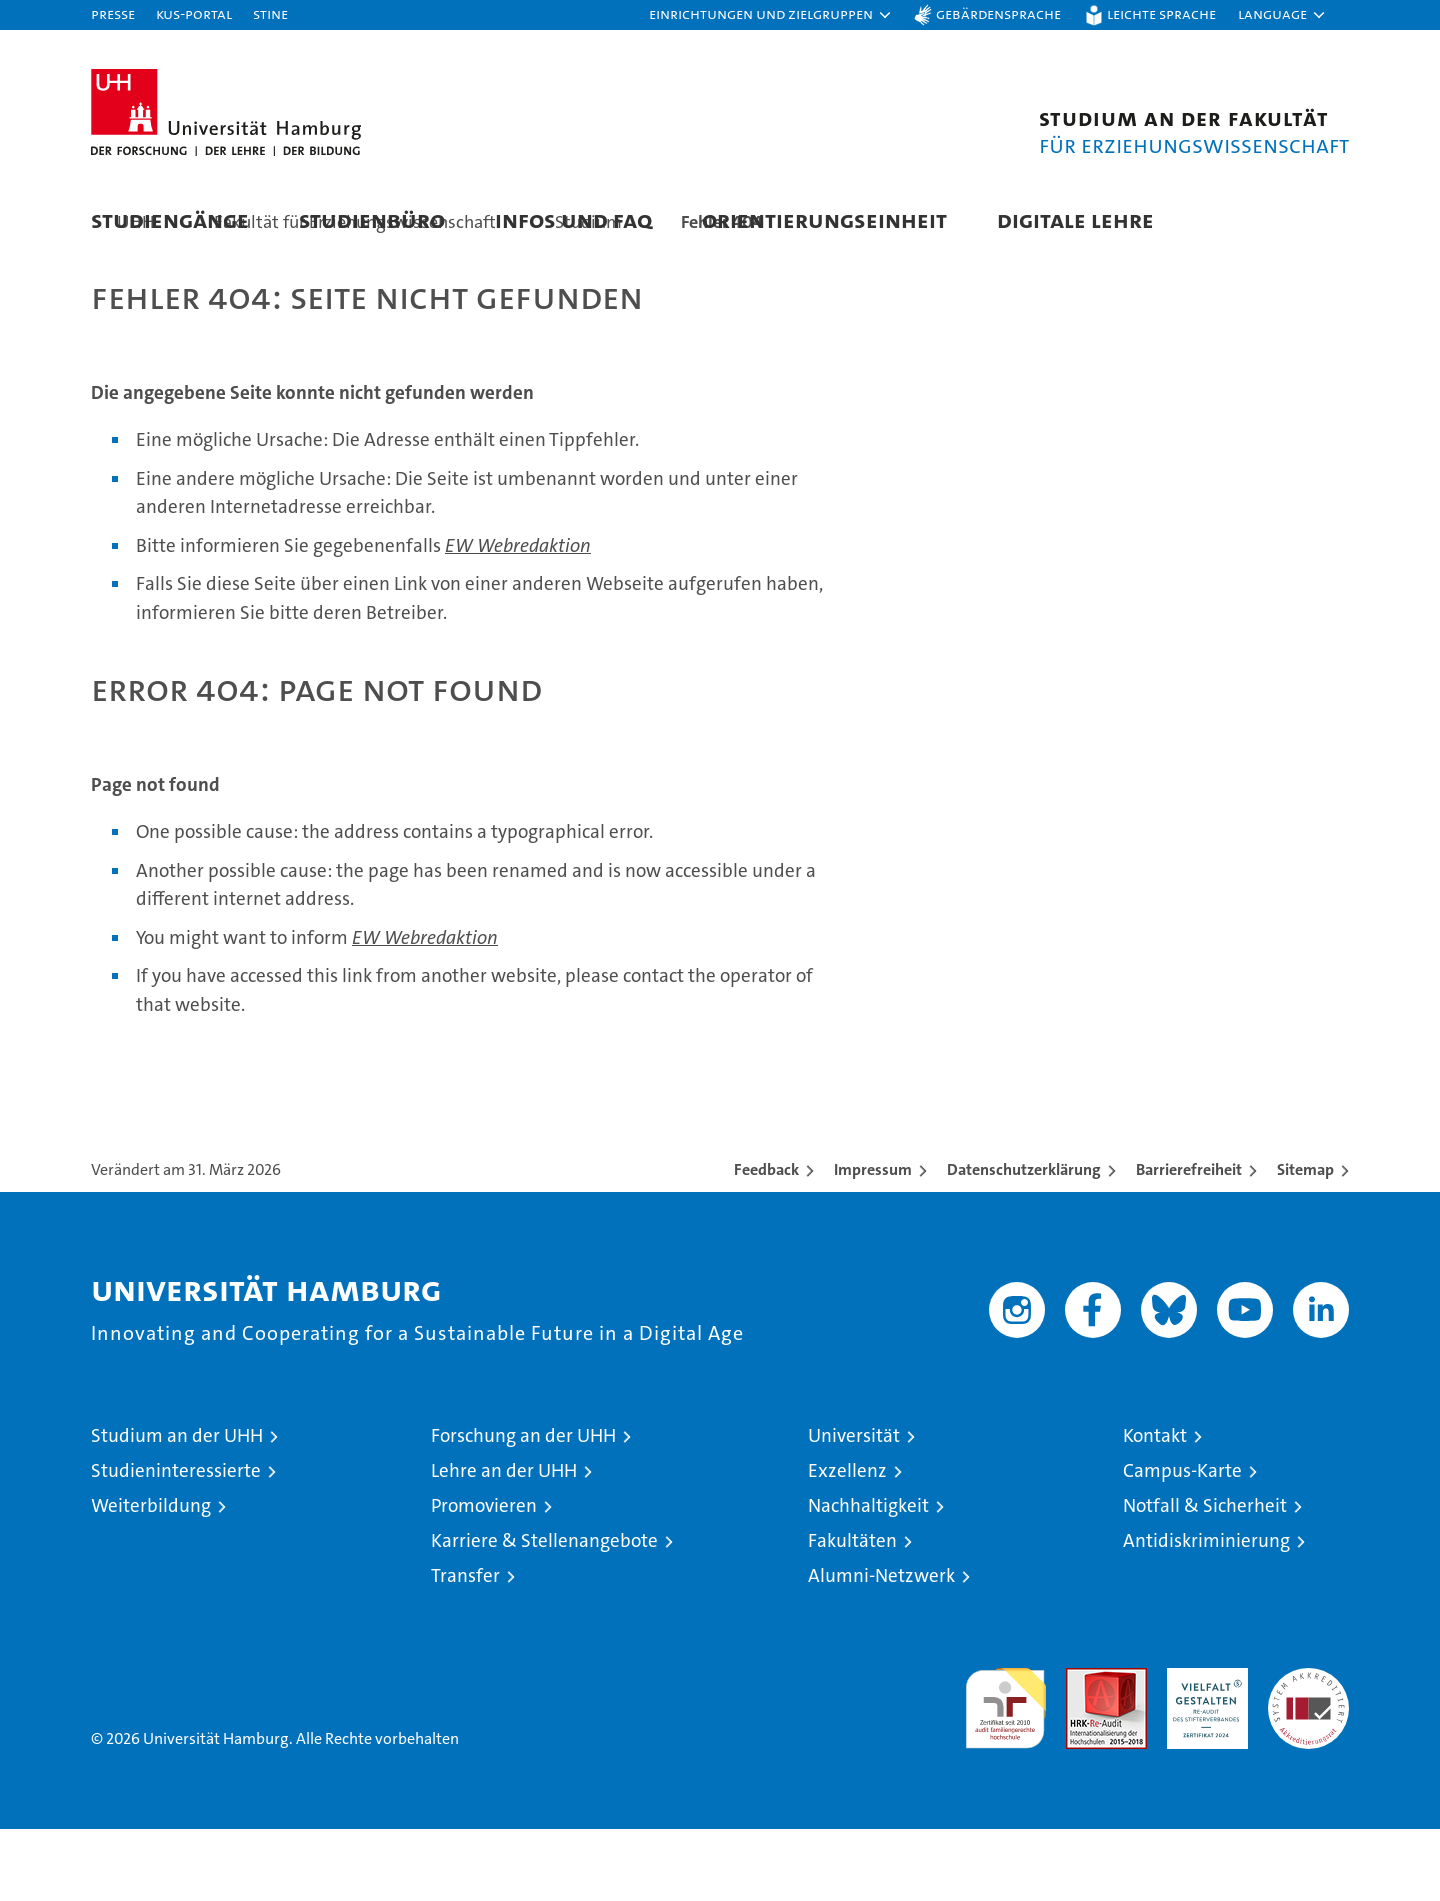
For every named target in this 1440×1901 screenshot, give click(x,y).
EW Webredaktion (518, 617)
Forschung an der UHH (523, 1507)
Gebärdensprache (998, 13)
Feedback (766, 1241)
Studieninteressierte (176, 1542)
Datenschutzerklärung (1024, 1241)
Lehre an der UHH (504, 1542)
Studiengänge (170, 219)
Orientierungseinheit (824, 219)
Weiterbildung (151, 1577)
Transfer (465, 1647)
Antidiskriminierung (1206, 1612)
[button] (771, 15)
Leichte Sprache (1161, 13)
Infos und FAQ (573, 219)
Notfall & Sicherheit (1205, 1577)
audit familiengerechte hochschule (1005, 1771)
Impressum (873, 1241)
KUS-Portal (194, 13)
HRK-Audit (1202, 1750)
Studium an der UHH (177, 1507)
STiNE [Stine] (270, 13)
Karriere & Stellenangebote (544, 1612)
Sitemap (1305, 1241)
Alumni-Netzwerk (881, 1647)
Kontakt (1155, 1507)
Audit (1085, 1750)
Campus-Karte (1182, 1542)
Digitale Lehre (1075, 219)
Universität (854, 1507)
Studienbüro (372, 219)
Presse (113, 13)
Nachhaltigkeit (868, 1577)
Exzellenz (847, 1542)
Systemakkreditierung (1308, 1750)
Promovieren (484, 1577)
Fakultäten (852, 1612)
